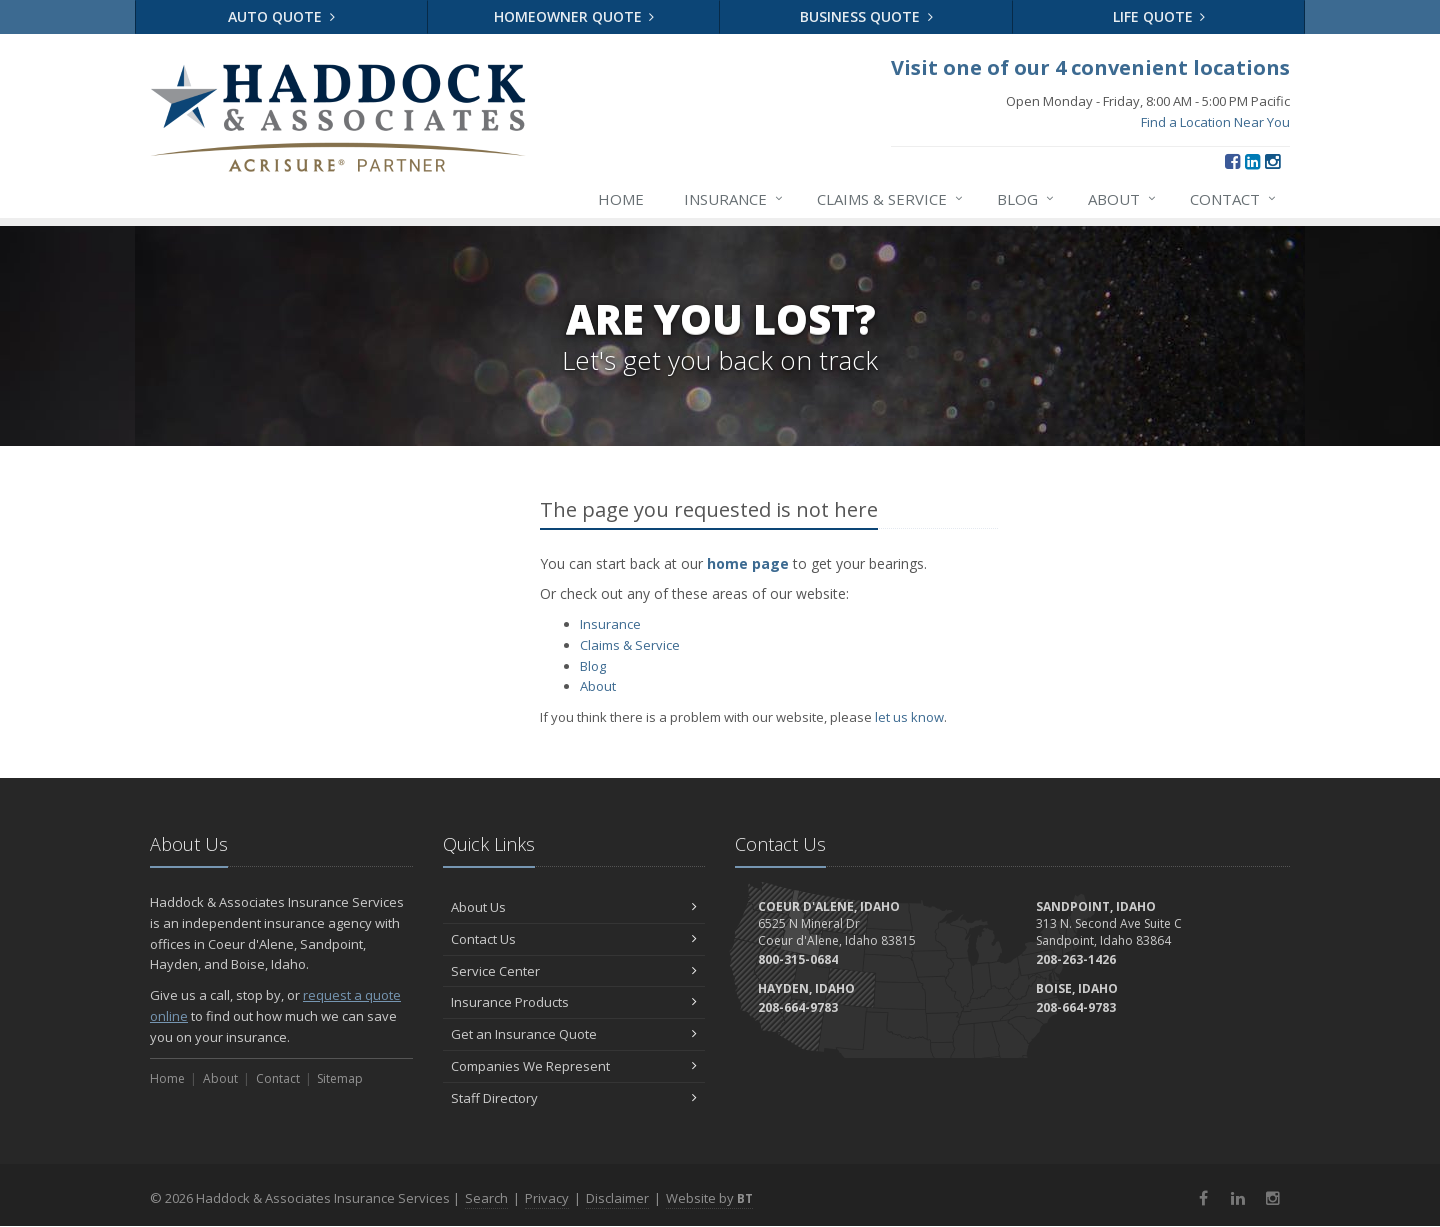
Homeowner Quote (574, 16)
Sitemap (340, 1078)
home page (748, 563)
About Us (574, 907)
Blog (1026, 199)
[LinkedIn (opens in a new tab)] (1252, 161)
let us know (909, 717)
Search (486, 1198)
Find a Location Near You (1215, 122)
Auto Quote (281, 16)
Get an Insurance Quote (574, 1034)
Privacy (547, 1198)
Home (621, 199)
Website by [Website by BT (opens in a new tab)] (709, 1198)
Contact (1234, 199)
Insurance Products (574, 1002)
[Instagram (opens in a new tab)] (1272, 161)
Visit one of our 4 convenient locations (1090, 67)
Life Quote (1159, 16)
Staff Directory (574, 1098)
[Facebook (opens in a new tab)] (1232, 161)
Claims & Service (891, 199)
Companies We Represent (574, 1066)
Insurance (734, 199)
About (1123, 199)
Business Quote (866, 16)
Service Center (574, 971)
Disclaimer (617, 1198)
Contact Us (574, 939)
